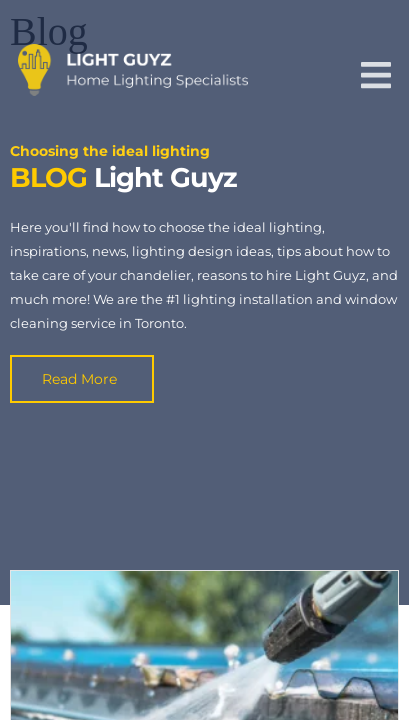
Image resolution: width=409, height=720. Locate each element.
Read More (79, 379)
